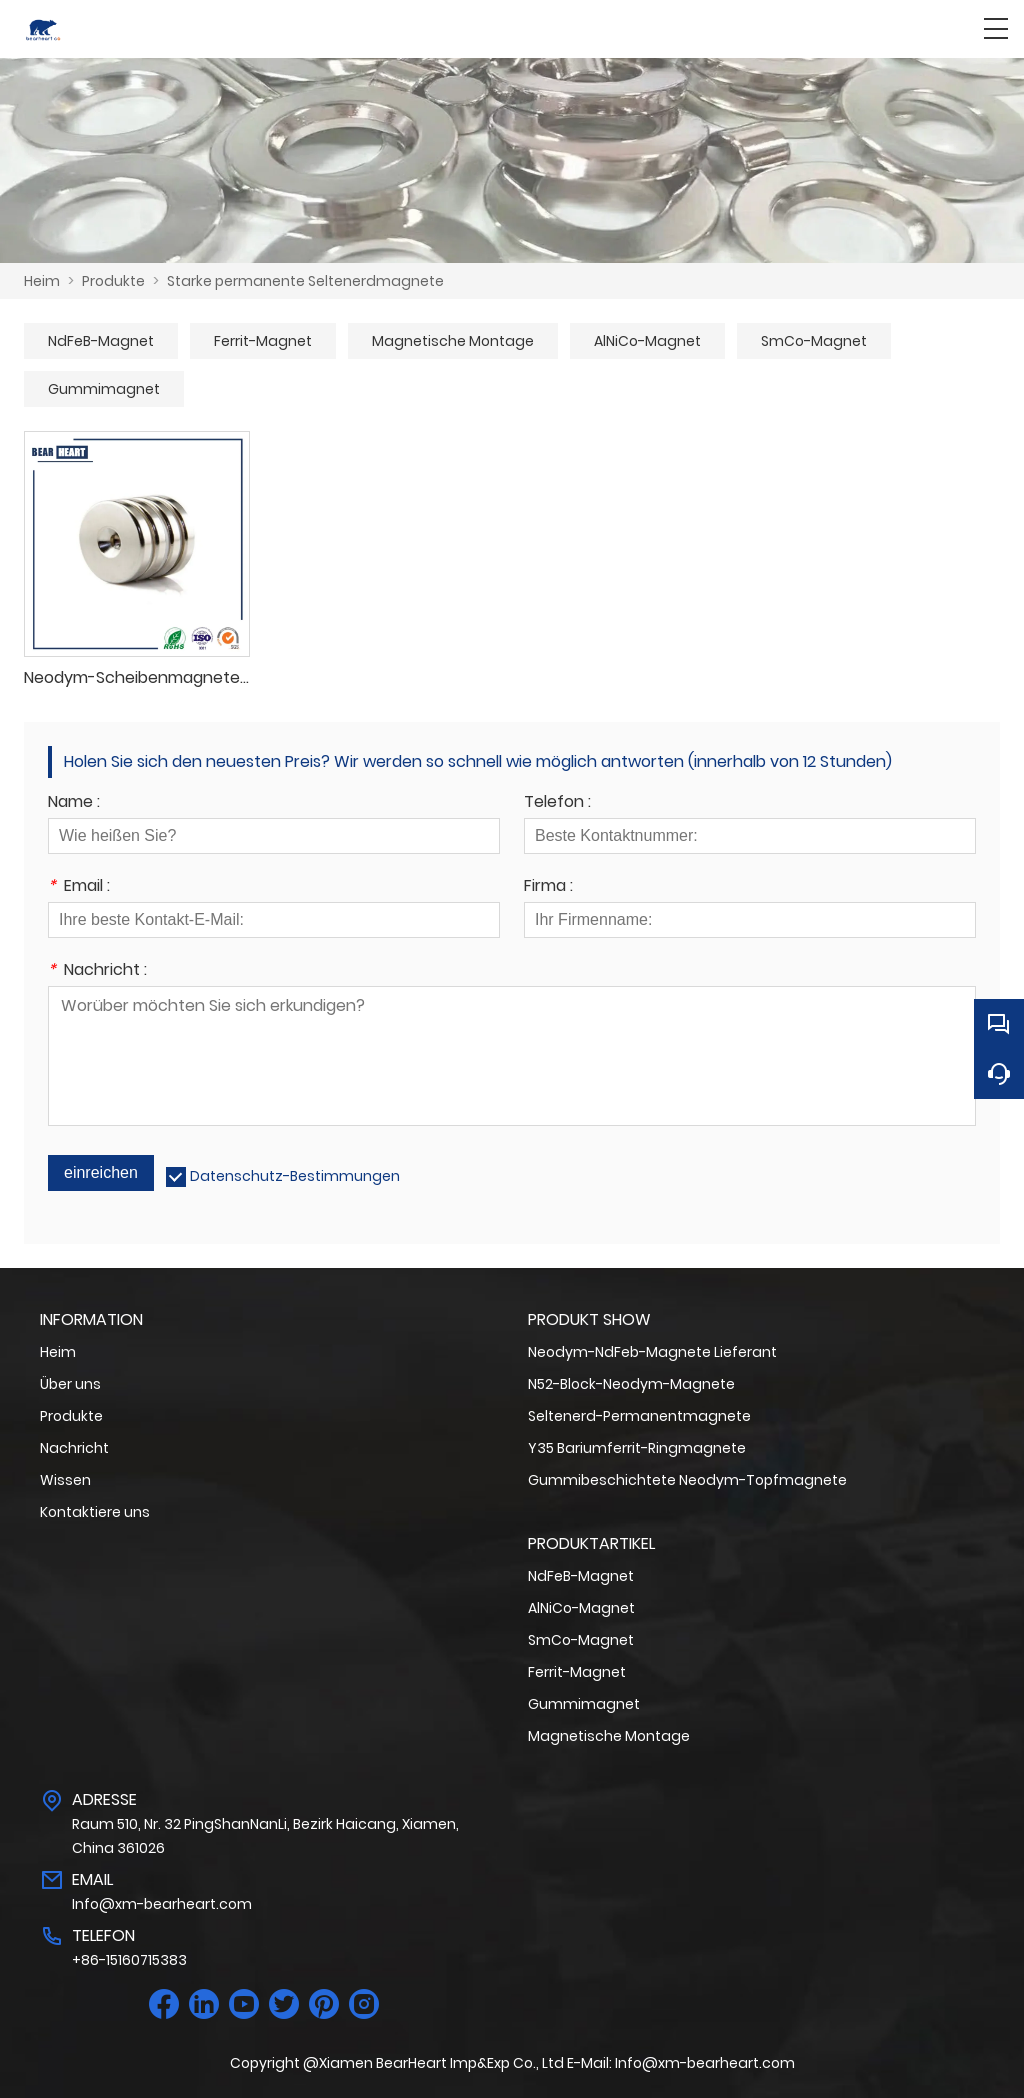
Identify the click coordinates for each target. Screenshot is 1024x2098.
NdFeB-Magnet (101, 341)
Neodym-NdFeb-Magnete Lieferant (652, 1352)
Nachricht (74, 1448)
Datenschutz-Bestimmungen (295, 1176)
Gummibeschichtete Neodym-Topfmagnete (687, 1480)
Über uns (70, 1384)
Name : (74, 803)
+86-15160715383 (129, 1960)
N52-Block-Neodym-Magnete (631, 1384)
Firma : (548, 887)
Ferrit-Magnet (263, 341)
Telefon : (557, 803)
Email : (79, 887)
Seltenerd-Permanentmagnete (639, 1416)
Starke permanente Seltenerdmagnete (305, 281)
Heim (42, 281)
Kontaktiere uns (95, 1512)
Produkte (113, 281)
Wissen (65, 1480)
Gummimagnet (104, 389)
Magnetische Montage (453, 341)
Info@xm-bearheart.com (162, 1904)
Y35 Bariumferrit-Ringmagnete (637, 1448)
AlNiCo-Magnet (647, 341)
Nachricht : (97, 971)
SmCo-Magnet (814, 341)
